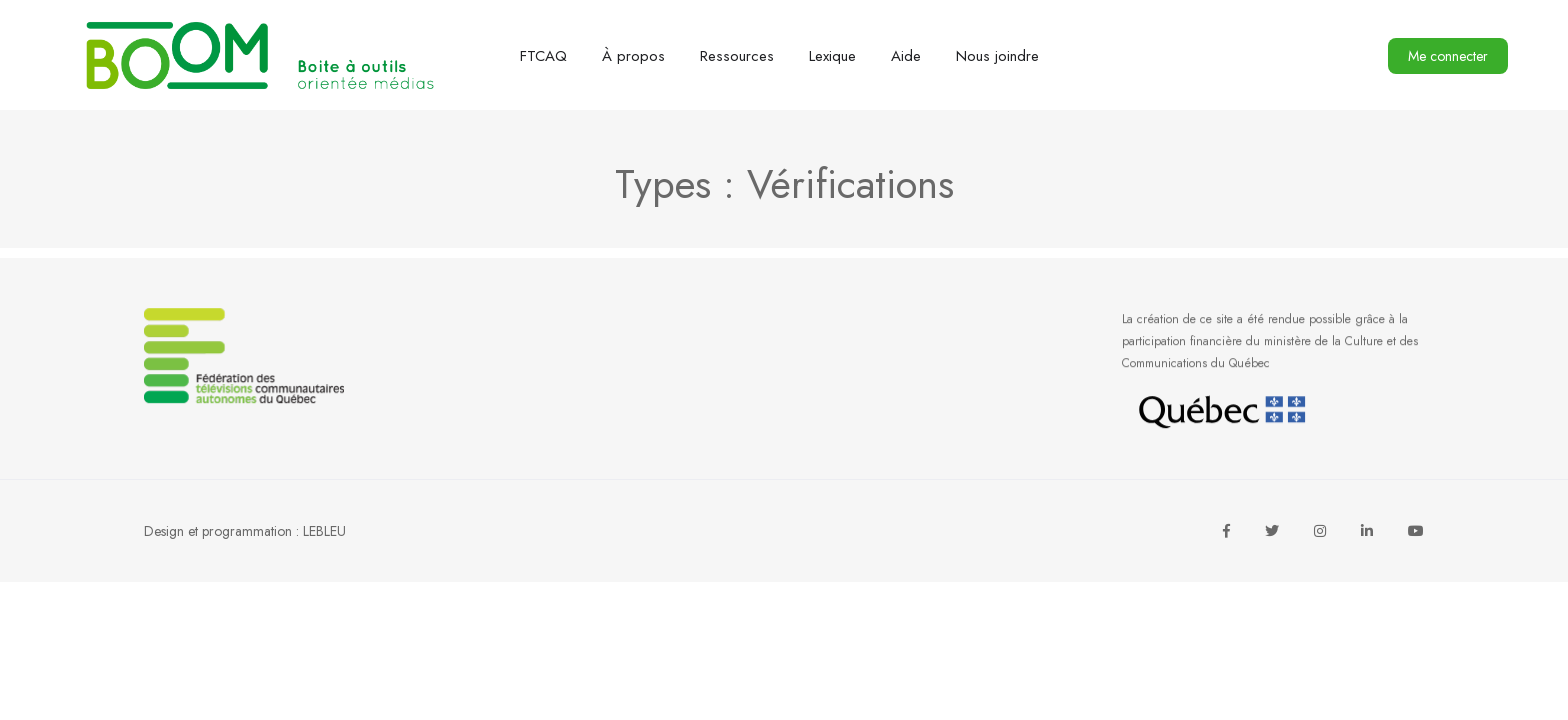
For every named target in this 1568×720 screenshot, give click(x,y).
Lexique (832, 56)
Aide (906, 56)
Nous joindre (997, 56)
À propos (633, 56)
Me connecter (1448, 56)
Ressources (737, 56)
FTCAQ (543, 56)
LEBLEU (324, 531)
